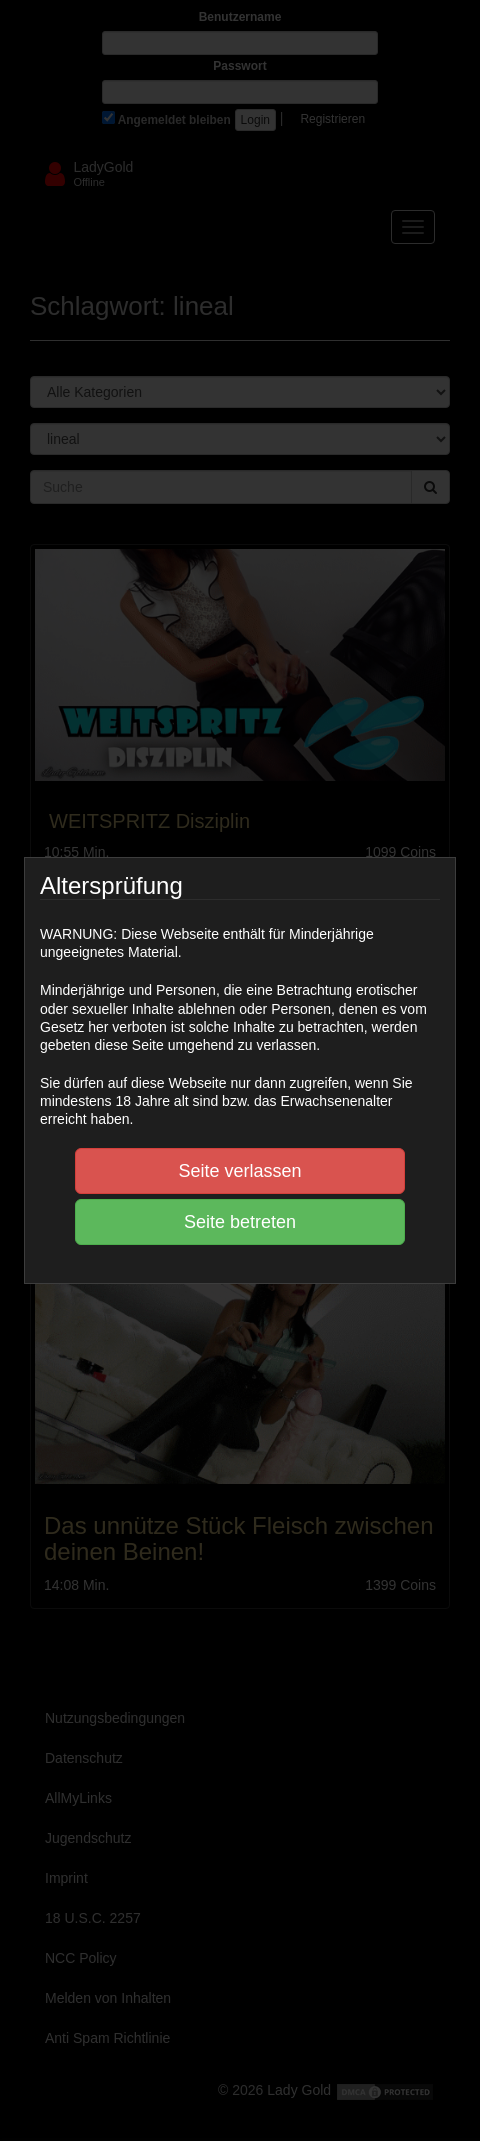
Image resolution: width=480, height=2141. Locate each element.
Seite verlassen (239, 1171)
